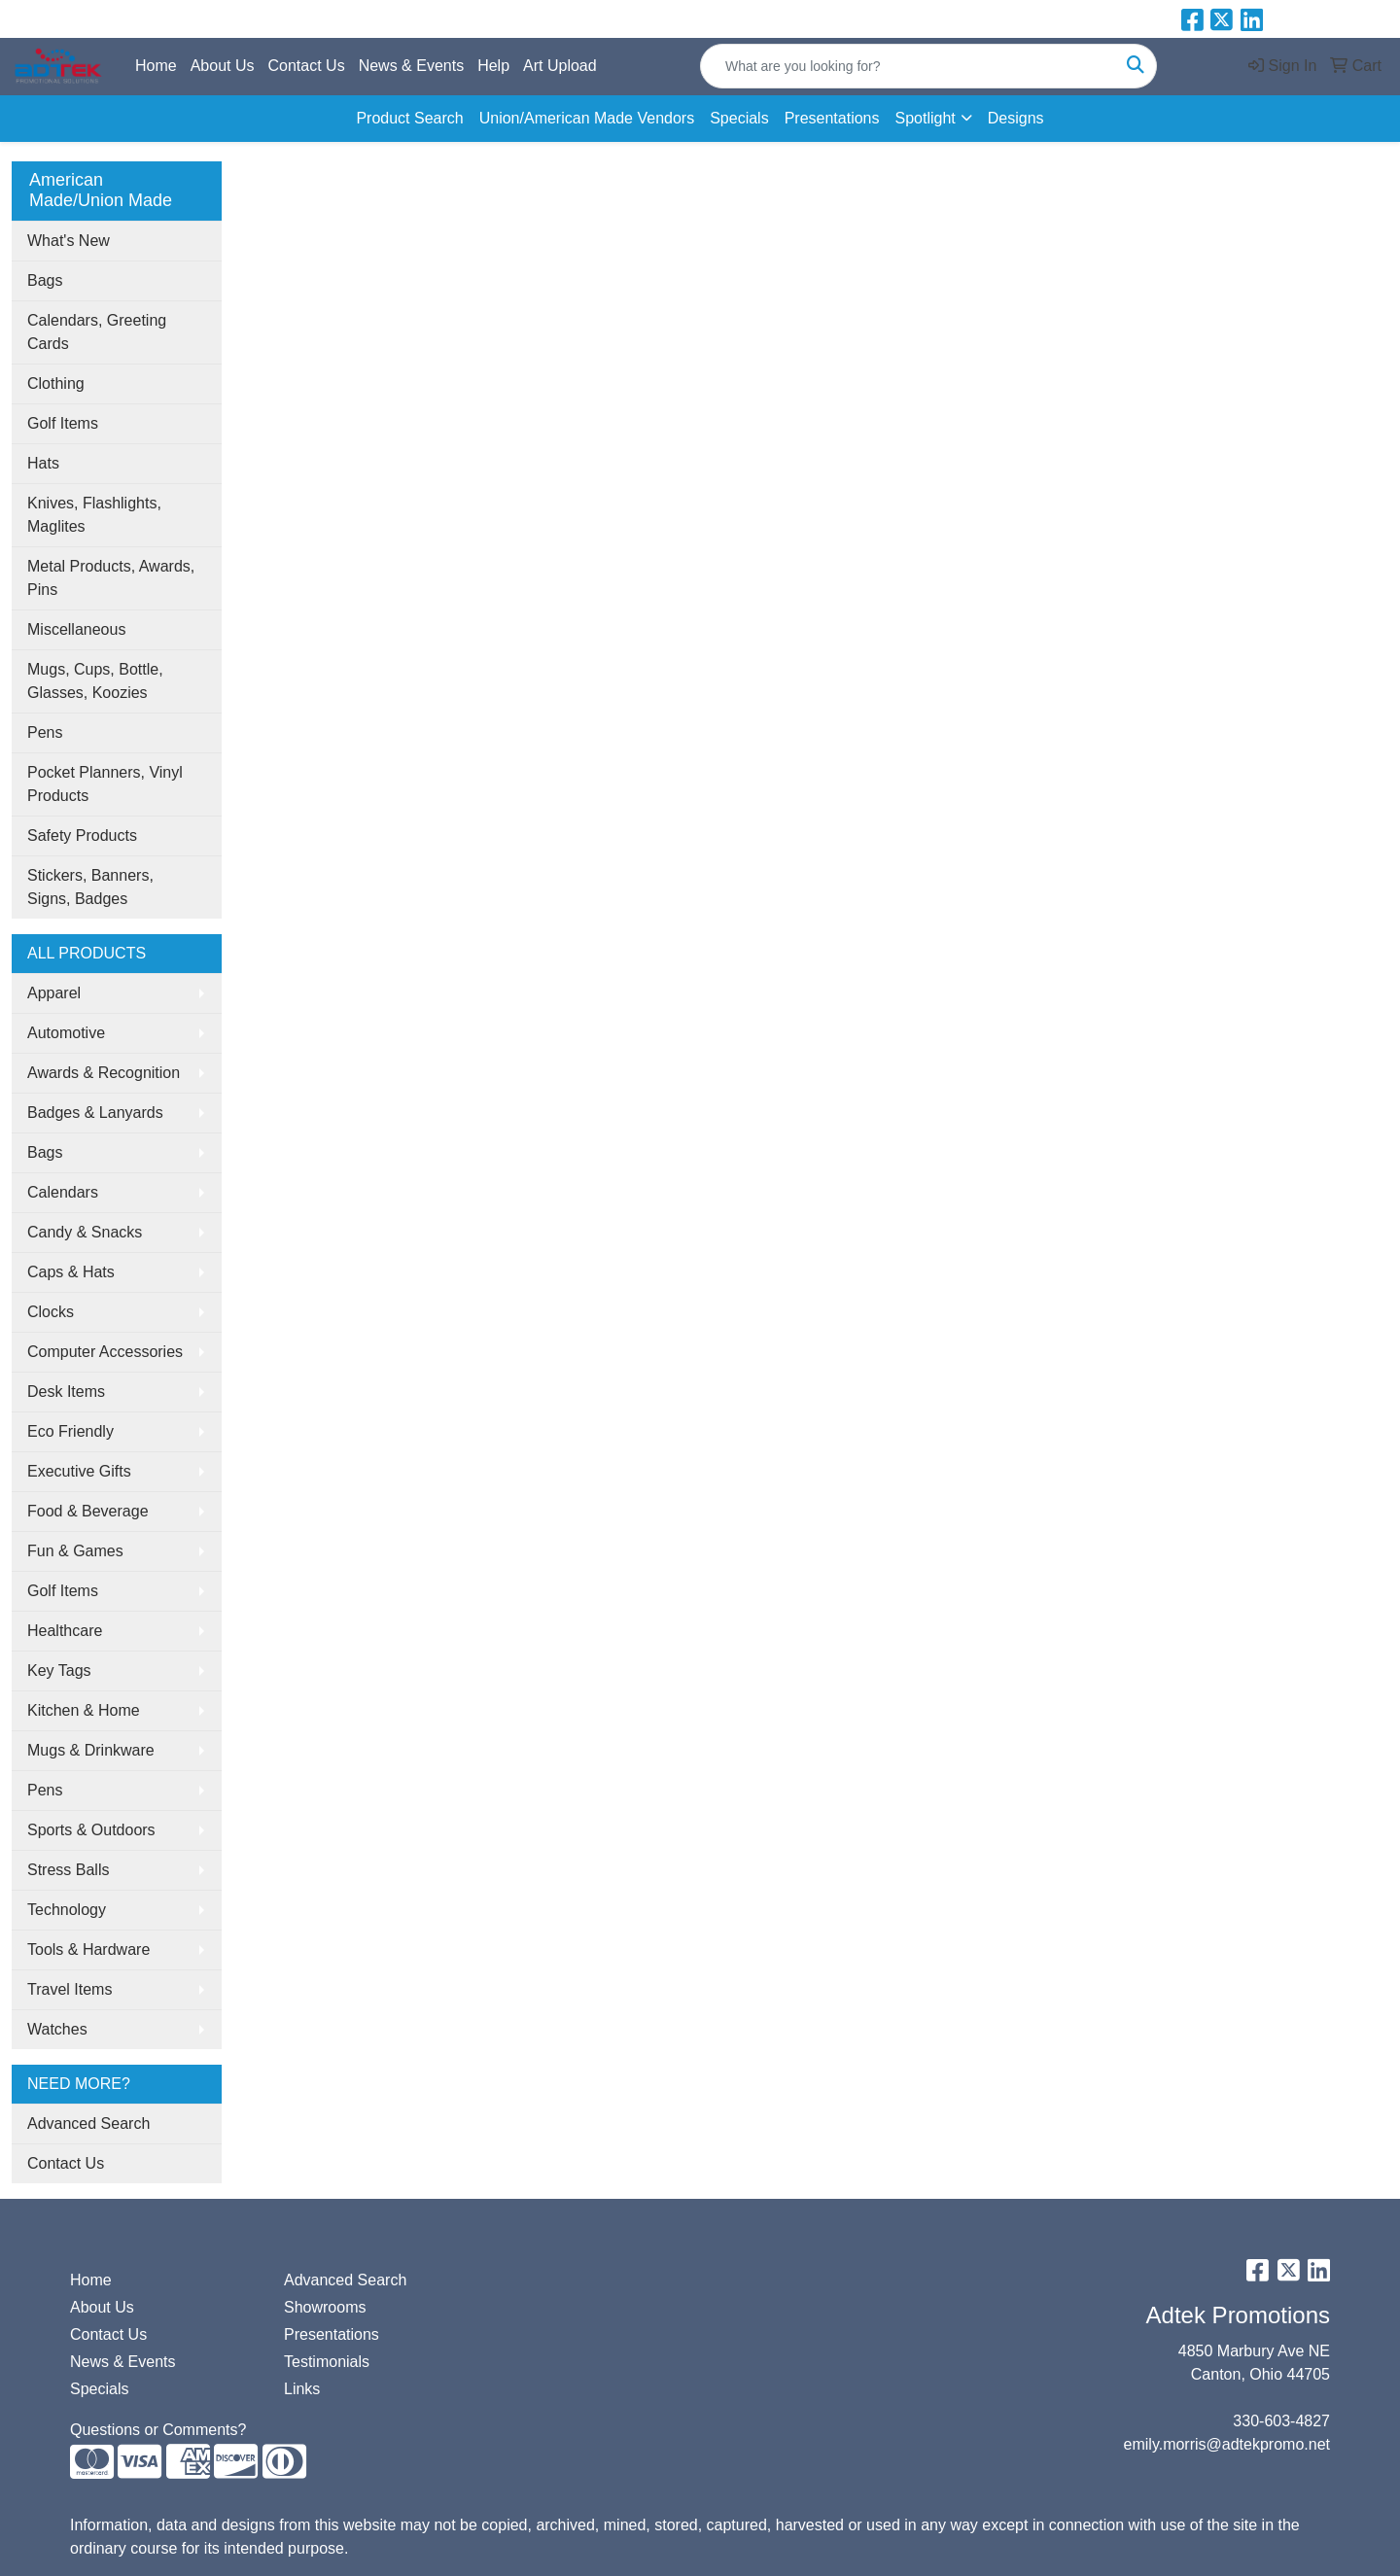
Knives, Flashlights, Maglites (94, 515)
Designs (1016, 118)
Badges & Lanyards (95, 1112)
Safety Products (82, 835)
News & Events (411, 65)
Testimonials (326, 2361)
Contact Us (306, 65)
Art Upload (560, 65)
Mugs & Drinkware (91, 1750)
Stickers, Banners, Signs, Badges (90, 887)
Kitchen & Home (83, 1710)
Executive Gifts (79, 1471)
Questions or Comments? (158, 2429)
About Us (223, 65)
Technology (66, 1909)
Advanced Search (88, 2123)
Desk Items (66, 1391)
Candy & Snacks (84, 1232)
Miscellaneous (76, 629)
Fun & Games (75, 1551)
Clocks (50, 1312)
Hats (43, 463)
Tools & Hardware (88, 1949)
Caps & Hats (71, 1272)
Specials (739, 118)
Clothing (56, 383)
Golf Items (62, 423)
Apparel (54, 993)
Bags (44, 280)
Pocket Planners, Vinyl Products (105, 784)
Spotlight (924, 118)
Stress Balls (68, 1870)
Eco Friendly (70, 1431)
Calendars (62, 1192)
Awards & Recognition (103, 1072)
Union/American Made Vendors (586, 118)
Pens (44, 732)
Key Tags (59, 1670)
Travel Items (69, 1989)
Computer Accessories (105, 1351)
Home (156, 65)
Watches (57, 2029)
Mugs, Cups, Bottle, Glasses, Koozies (95, 681)
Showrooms (325, 2307)
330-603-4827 (1281, 2421)
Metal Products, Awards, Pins (110, 578)
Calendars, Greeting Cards (96, 332)
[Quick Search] (908, 66)
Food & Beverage (88, 1511)
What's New (68, 240)
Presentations (832, 118)
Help (493, 65)
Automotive (66, 1033)
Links (302, 2389)
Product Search (409, 118)
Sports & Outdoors (91, 1830)
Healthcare (64, 1630)
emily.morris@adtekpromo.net (1227, 2444)
